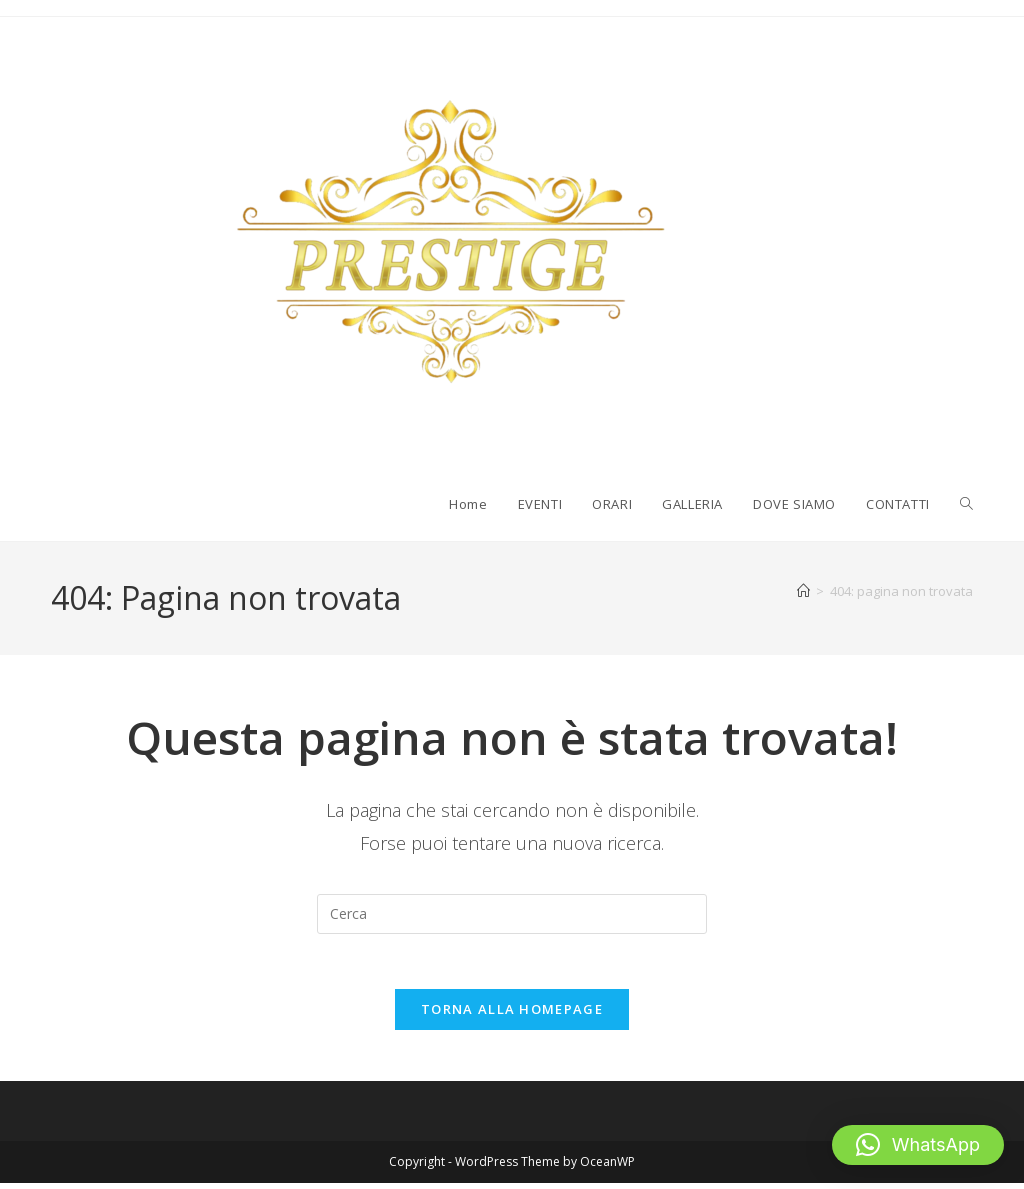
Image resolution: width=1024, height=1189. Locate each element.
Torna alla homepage (512, 1015)
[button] (918, 1145)
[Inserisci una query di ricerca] (512, 914)
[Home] (803, 591)
